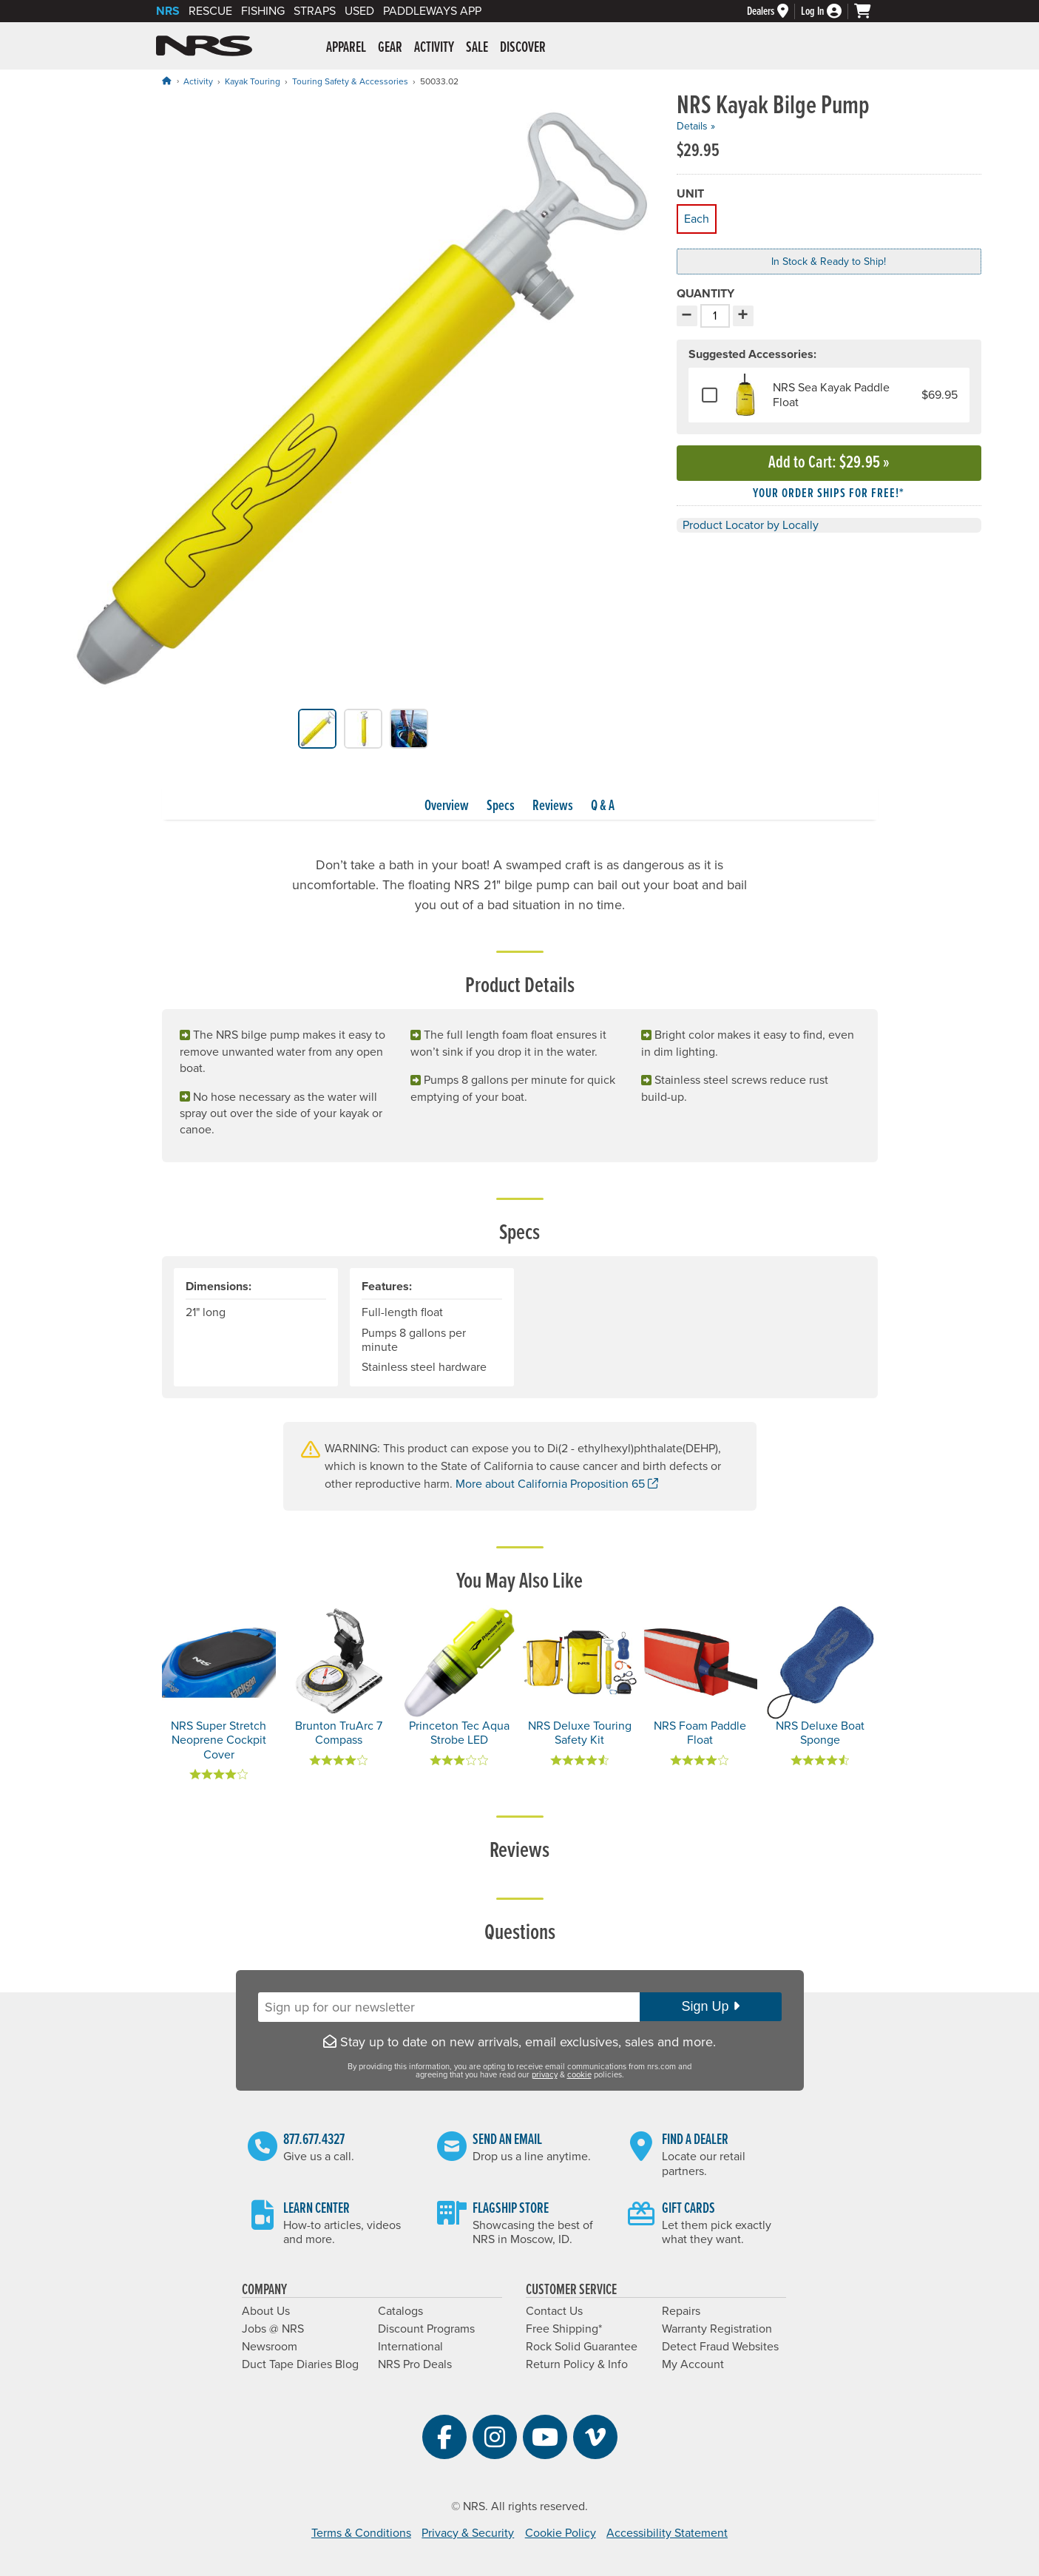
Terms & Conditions (361, 2533)
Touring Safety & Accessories (350, 81)
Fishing (263, 11)
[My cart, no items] (869, 11)
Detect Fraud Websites (720, 2346)
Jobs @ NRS (273, 2329)
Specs (501, 806)
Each (695, 217)
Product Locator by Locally (751, 525)
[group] (363, 401)
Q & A (603, 806)
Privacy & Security (468, 2533)
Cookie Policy (560, 2533)
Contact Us (554, 2311)
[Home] (166, 81)
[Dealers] (774, 11)
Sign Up (710, 2006)
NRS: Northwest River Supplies (204, 46)
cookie (579, 2075)
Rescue (210, 11)
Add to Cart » (829, 462)
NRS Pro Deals (415, 2364)
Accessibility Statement (667, 2533)
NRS (168, 11)
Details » (696, 126)
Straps (315, 11)
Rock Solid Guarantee (581, 2346)
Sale (477, 48)
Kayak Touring (252, 81)
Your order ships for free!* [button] (828, 493)
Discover (523, 48)
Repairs (681, 2311)
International (410, 2346)
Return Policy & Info (577, 2364)
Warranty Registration (717, 2329)
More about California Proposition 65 (557, 1484)
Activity (434, 48)
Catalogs (400, 2311)
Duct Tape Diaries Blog (300, 2364)
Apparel (346, 48)
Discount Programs (426, 2329)
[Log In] (827, 11)
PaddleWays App (432, 11)
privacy (545, 2075)
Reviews (552, 806)
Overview (446, 806)
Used (359, 11)
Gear (390, 48)
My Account (693, 2364)
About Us (266, 2311)
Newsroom (269, 2346)
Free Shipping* (564, 2329)
